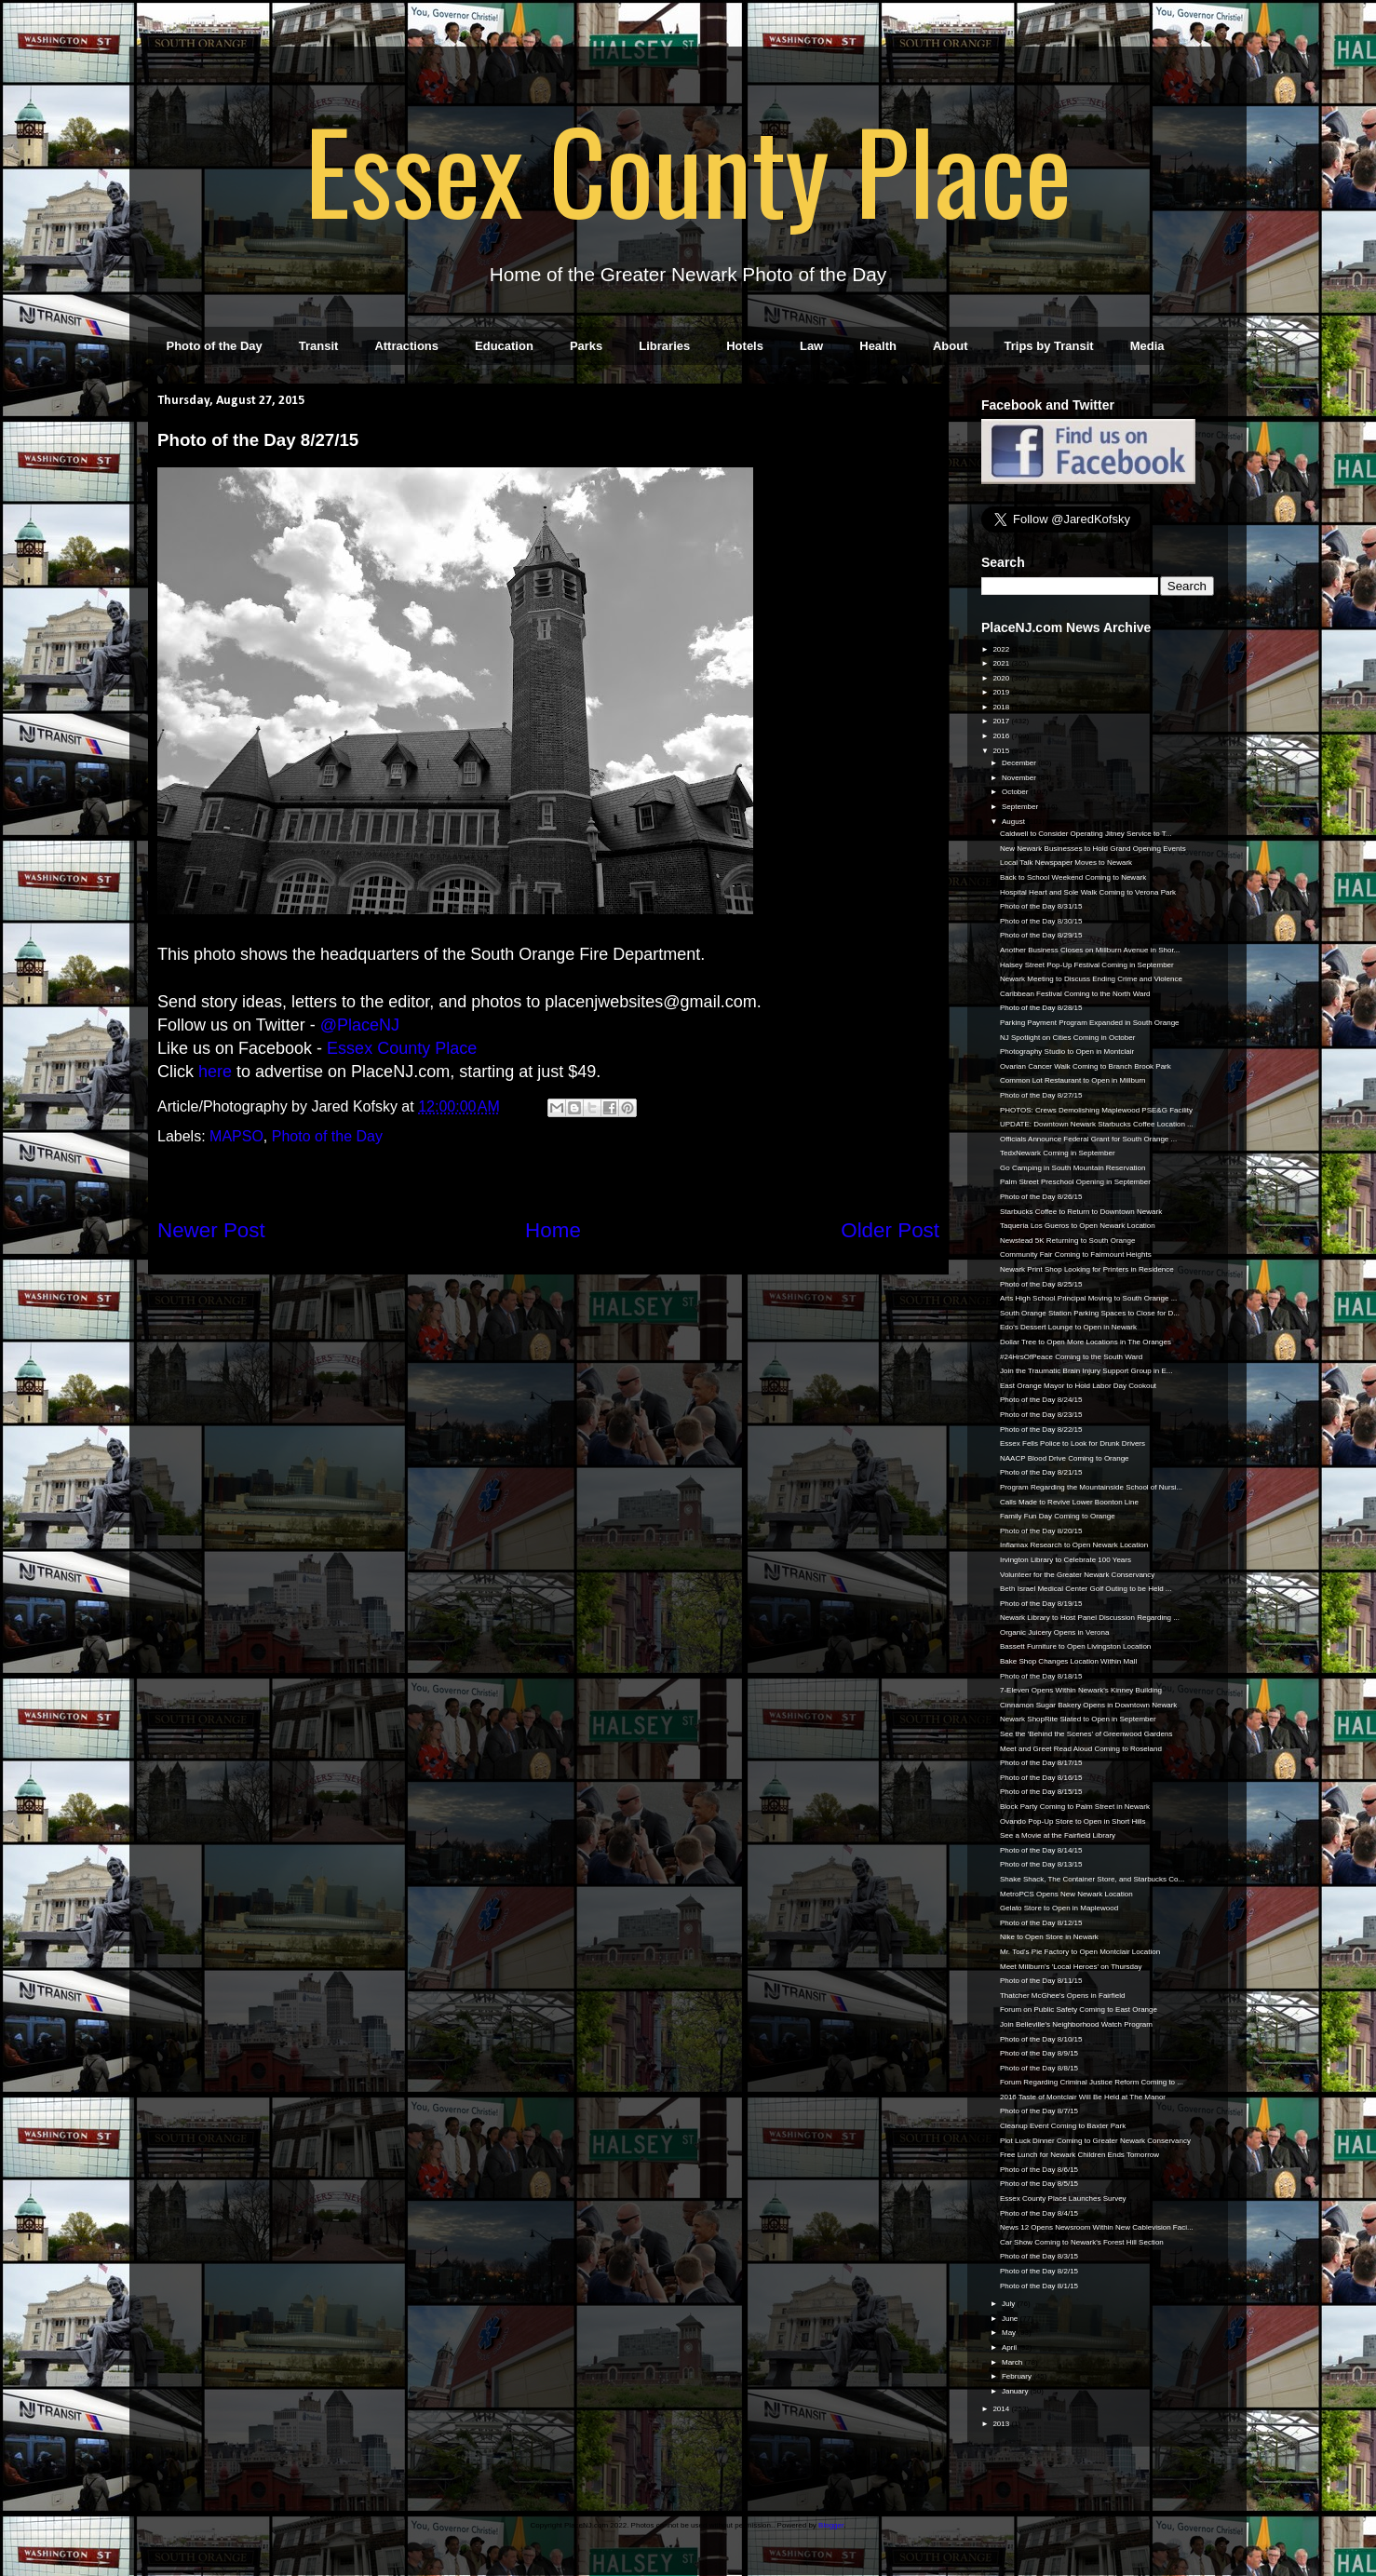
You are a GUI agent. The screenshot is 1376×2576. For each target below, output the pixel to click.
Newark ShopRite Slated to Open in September (1078, 1719)
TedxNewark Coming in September (1057, 1153)
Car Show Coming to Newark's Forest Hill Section (1082, 2242)
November (1020, 778)
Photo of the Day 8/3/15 (1039, 2256)
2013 (1001, 2424)
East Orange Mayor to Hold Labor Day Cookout (1078, 1386)
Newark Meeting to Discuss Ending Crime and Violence (1091, 979)
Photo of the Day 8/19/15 (1041, 1603)
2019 (1001, 692)
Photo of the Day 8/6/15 (1039, 2169)
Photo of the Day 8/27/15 (1041, 1095)
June (1011, 2318)
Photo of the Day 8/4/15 (1039, 2213)
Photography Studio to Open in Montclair (1067, 1051)
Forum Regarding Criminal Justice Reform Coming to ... (1091, 2082)
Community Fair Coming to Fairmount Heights (1076, 1254)
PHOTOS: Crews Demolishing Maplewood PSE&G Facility (1096, 1110)
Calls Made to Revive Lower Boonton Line (1069, 1502)
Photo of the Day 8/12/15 (1041, 1923)
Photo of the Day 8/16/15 (1041, 1778)
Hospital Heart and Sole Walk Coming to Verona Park (1088, 892)
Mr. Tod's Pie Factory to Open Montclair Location (1080, 1952)
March (1013, 2362)
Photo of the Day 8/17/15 (1041, 1763)
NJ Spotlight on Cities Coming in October (1067, 1037)
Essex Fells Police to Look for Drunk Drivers (1072, 1443)
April (1010, 2347)
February (1017, 2376)
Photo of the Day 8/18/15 (1041, 1676)
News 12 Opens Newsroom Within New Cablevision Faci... (1097, 2227)
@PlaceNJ (359, 1025)
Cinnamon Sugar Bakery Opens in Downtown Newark (1088, 1705)
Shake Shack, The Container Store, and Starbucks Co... (1092, 1879)
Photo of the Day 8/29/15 (1041, 935)
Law (811, 346)
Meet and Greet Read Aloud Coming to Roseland (1081, 1749)
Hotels (744, 346)
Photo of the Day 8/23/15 (1041, 1414)
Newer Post (211, 1230)
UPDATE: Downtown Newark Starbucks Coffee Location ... (1097, 1124)
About (950, 346)
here (215, 1071)
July (1009, 2304)
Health (878, 346)
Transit (319, 346)
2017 (1001, 721)
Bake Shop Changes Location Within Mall (1068, 1661)
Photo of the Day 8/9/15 (1039, 2053)
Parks (586, 346)
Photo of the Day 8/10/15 (1041, 2039)
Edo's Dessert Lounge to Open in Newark (1068, 1327)
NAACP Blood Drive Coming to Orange (1064, 1458)
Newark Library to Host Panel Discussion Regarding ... (1090, 1617)
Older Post (890, 1230)
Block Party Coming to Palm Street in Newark (1075, 1806)
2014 (1001, 2409)
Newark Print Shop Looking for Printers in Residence (1087, 1269)
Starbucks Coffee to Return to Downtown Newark (1081, 1211)
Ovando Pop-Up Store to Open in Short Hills (1073, 1821)
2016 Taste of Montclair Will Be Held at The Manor (1083, 2097)
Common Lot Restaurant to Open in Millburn (1073, 1080)
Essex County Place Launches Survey (1063, 2198)
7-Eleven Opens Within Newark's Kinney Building (1081, 1690)
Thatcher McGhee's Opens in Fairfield (1062, 1995)
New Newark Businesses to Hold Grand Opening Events (1093, 848)
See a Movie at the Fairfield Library (1057, 1835)
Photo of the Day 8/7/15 (1039, 2111)
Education (504, 346)
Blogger (830, 2525)
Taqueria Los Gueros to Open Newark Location (1077, 1225)
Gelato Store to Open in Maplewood (1059, 1908)
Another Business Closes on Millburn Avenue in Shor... (1090, 950)
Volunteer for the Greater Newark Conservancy (1077, 1575)
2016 (1001, 736)
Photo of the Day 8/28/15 (1041, 1008)
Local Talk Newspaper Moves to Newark (1066, 862)
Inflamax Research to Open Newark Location (1074, 1545)
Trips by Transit (1049, 346)
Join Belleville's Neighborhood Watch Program (1076, 2024)
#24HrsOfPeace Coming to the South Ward (1071, 1357)
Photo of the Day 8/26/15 (1041, 1197)
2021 (1001, 663)
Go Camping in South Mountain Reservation (1073, 1168)
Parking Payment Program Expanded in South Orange (1090, 1022)
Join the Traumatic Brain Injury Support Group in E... (1086, 1371)
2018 (1001, 707)
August (1014, 821)
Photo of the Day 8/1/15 (1039, 2286)
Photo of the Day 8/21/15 (1041, 1472)
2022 (1001, 649)
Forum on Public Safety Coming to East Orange (1078, 2009)
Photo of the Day (215, 346)
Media (1147, 346)
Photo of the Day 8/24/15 (1041, 1400)
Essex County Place (688, 168)
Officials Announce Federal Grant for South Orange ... (1088, 1139)
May (1010, 2332)
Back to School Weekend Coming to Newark (1073, 877)
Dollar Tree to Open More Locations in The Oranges (1085, 1342)
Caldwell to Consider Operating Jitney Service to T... (1085, 833)
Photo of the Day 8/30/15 (1041, 921)
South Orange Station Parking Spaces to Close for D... (1090, 1313)
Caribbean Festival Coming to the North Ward (1075, 994)
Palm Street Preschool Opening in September (1075, 1182)
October (1016, 792)
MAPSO (236, 1136)
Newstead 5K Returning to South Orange (1067, 1240)
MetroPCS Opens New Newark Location (1066, 1894)
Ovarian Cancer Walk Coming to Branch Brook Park (1085, 1066)
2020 (1001, 678)
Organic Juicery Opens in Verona (1054, 1632)
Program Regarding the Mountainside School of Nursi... (1091, 1487)
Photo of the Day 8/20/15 (1041, 1531)
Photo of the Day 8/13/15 (1041, 1864)
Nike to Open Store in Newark (1049, 1937)
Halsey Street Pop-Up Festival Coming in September (1087, 965)
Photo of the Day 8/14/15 (1041, 1850)
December (1020, 763)
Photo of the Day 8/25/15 (1041, 1284)
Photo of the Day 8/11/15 (1041, 1980)
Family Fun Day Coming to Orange (1057, 1516)
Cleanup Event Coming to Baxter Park (1063, 2126)
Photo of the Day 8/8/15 (1039, 2068)
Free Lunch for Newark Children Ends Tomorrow (1079, 2155)
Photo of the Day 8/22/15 (1041, 1429)
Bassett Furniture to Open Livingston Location (1075, 1646)
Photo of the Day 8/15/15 (1041, 1791)
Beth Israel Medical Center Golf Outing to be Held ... (1086, 1589)
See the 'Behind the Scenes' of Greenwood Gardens (1086, 1734)
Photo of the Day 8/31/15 (1041, 906)
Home (553, 1230)
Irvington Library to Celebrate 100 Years (1065, 1560)
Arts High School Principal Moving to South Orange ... (1088, 1298)
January (1016, 2391)
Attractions (406, 346)
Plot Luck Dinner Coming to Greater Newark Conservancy (1095, 2141)
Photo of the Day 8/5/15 (1039, 2183)
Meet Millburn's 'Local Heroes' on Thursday (1071, 1966)
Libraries (664, 346)
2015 (1001, 751)
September (1021, 806)
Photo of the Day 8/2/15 (1039, 2271)
